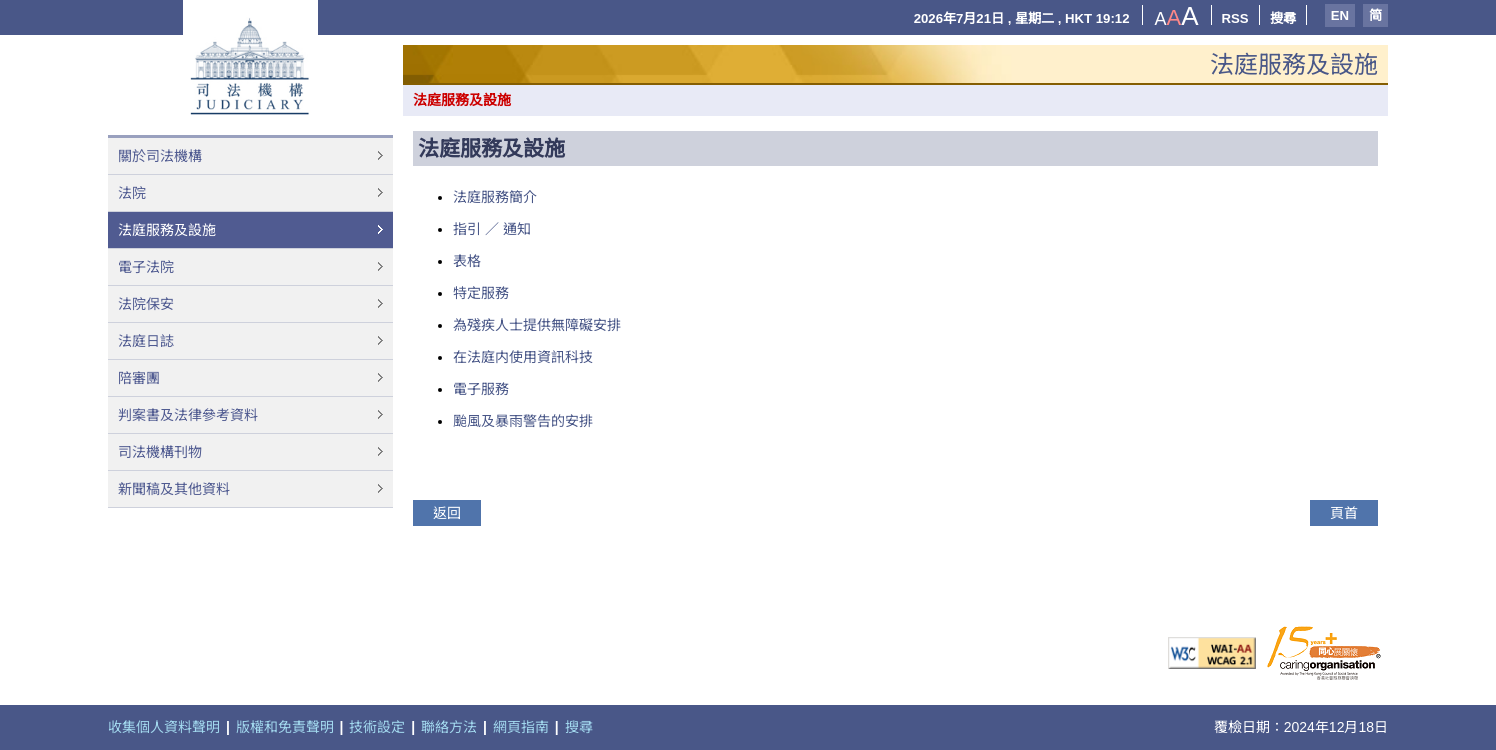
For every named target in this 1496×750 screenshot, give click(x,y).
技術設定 (377, 727)
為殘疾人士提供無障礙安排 (537, 325)
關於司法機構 (160, 156)
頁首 (1344, 513)
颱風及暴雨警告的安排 (523, 421)
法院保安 (146, 304)
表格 (467, 261)
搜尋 (1283, 18)
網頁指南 (521, 727)
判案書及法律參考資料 (188, 415)
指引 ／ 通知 (492, 229)
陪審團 (139, 378)
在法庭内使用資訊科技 (523, 357)
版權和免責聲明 (285, 727)
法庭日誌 (146, 341)
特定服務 (481, 293)
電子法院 (146, 267)
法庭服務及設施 (167, 230)
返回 (447, 513)
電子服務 (481, 389)
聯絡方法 (449, 727)
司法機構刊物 (160, 452)
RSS (1235, 18)
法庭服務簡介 (495, 197)
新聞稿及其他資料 (174, 489)
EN (1340, 15)
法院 (132, 193)
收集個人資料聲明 (164, 727)
